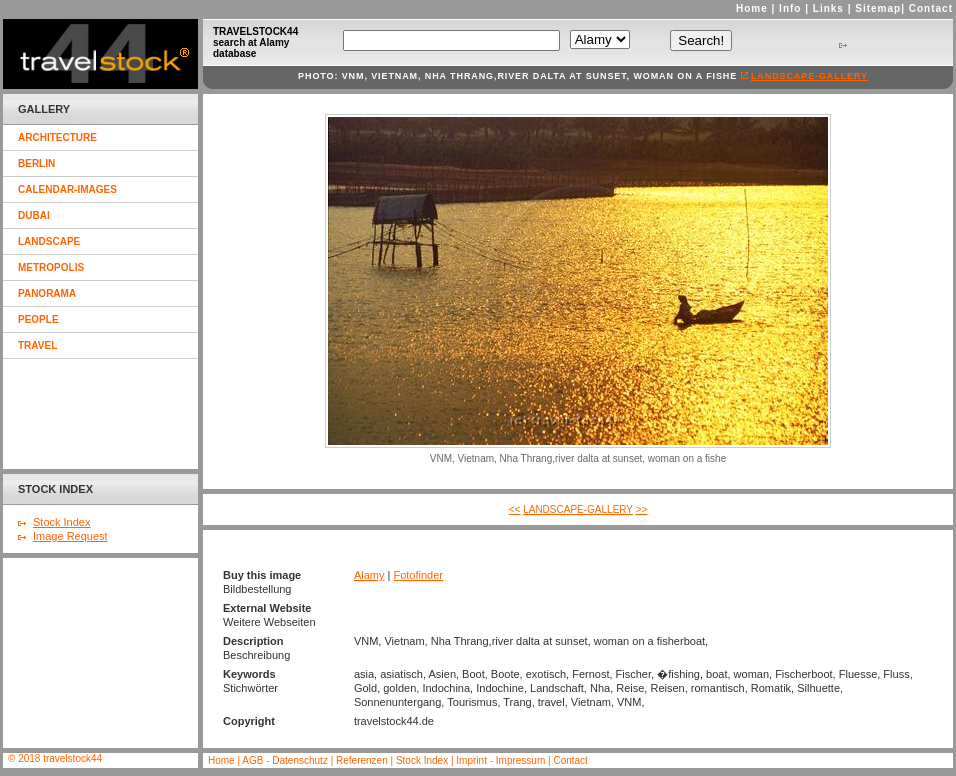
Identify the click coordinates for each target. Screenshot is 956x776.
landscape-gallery (809, 76)
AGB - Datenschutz (285, 760)
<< (515, 509)
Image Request (70, 536)
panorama (47, 293)
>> (642, 509)
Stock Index (61, 522)
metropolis (51, 267)
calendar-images (67, 189)
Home (752, 8)
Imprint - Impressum (500, 760)
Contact (931, 8)
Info (790, 8)
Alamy (369, 575)
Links (828, 8)
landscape (49, 241)
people (38, 319)
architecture (57, 137)
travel (37, 345)
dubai (34, 215)
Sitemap (878, 8)
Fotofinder (418, 575)
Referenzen (363, 760)
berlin (36, 163)
